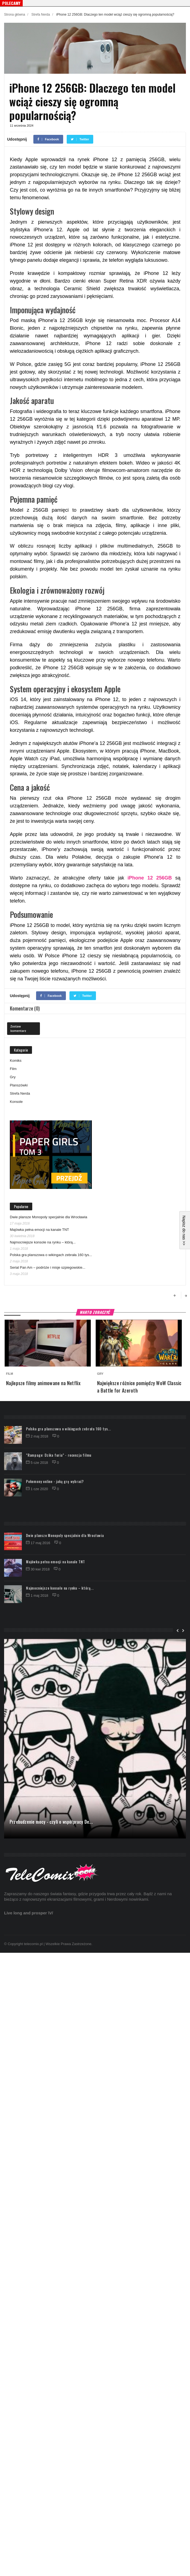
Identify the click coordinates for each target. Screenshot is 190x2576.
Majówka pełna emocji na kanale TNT (39, 1230)
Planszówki (19, 1085)
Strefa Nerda (40, 14)
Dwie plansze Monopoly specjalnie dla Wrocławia (48, 1217)
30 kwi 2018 (38, 1569)
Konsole (16, 1102)
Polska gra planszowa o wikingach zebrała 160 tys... (51, 1255)
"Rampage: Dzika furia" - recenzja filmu (58, 1455)
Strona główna (14, 14)
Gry (13, 1077)
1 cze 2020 (37, 1489)
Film (13, 1069)
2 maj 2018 (37, 1436)
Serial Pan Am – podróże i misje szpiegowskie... (47, 1267)
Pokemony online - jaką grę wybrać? (55, 1481)
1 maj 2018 (37, 1595)
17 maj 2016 (38, 1543)
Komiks (16, 1060)
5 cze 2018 (37, 1463)
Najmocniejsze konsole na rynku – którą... (43, 1242)
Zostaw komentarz (18, 1028)
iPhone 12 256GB (150, 878)
